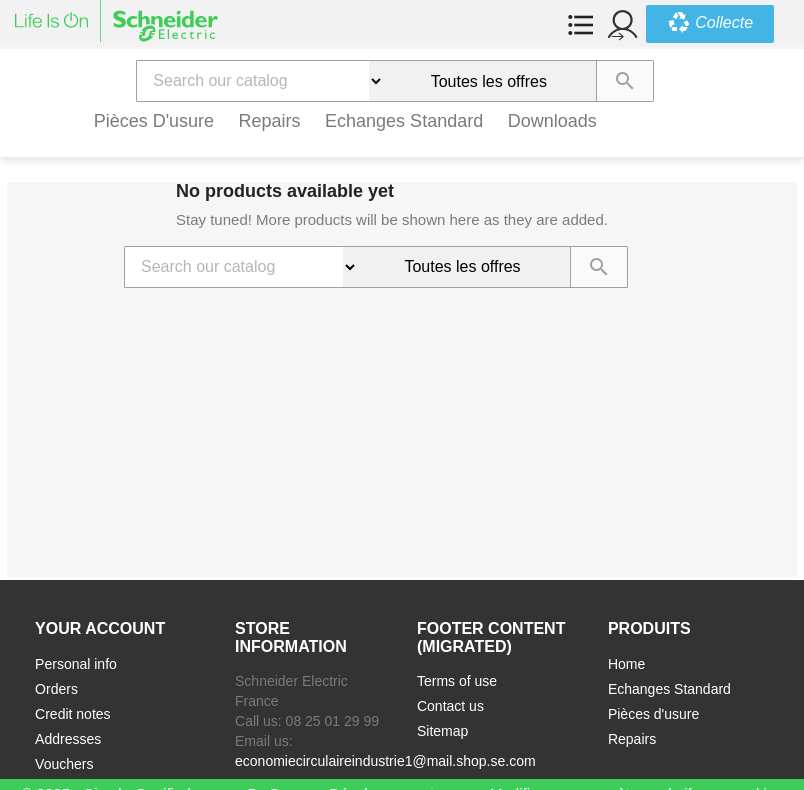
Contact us (450, 706)
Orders (56, 689)
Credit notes (72, 714)
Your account (100, 628)
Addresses (68, 739)
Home (626, 664)
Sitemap (442, 731)
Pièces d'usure (154, 121)
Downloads (552, 121)
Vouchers (64, 764)
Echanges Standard (404, 121)
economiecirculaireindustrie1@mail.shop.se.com (385, 761)
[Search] (253, 81)
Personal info (76, 664)
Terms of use (457, 681)
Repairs (270, 121)
